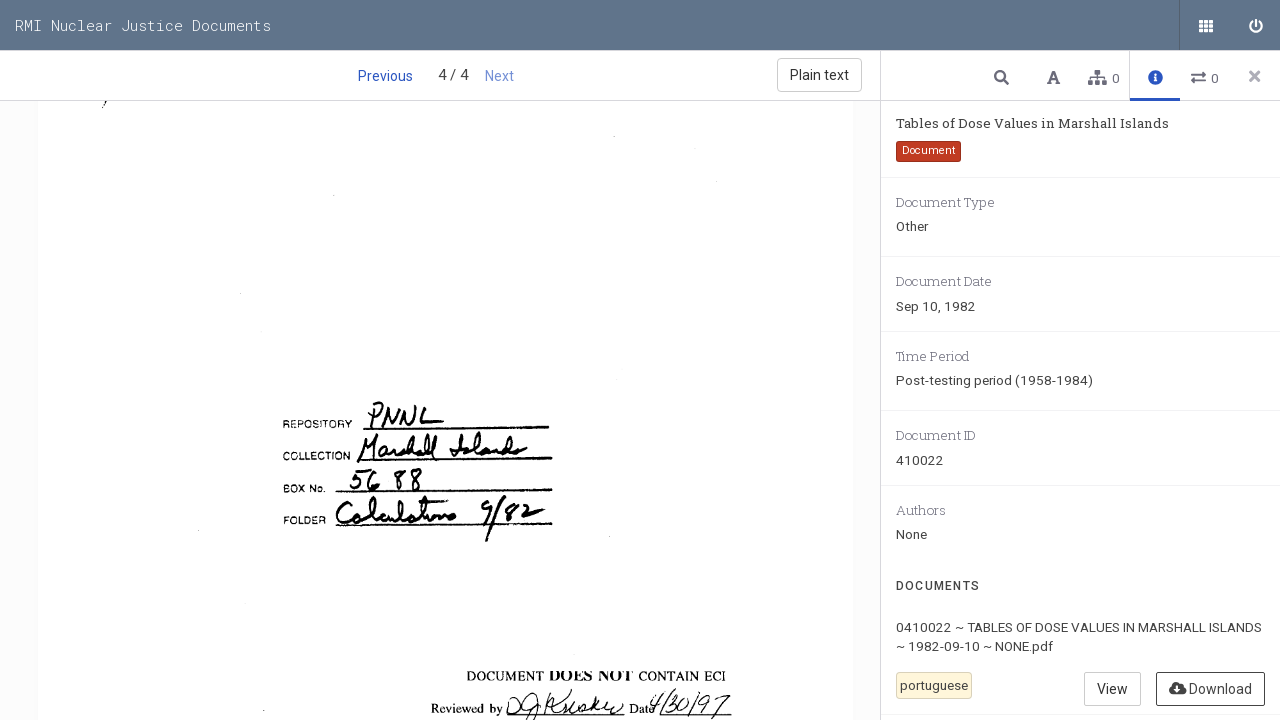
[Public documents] (1205, 25)
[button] (1004, 76)
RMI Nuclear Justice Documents (143, 25)
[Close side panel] (1255, 76)
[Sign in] (1255, 25)
